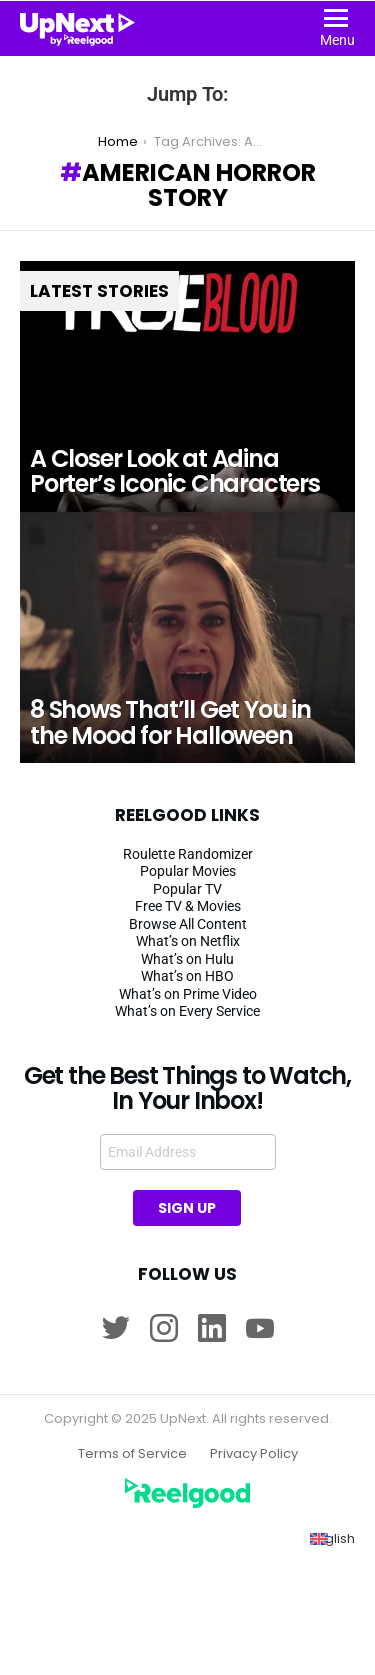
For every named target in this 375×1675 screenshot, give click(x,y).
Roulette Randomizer (188, 854)
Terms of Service (132, 1454)
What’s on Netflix (188, 941)
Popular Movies (188, 871)
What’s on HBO (187, 976)
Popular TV (187, 889)
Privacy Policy (254, 1454)
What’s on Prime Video (188, 994)
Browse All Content (188, 924)
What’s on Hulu (187, 959)
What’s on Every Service (187, 1011)
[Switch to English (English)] (332, 1539)
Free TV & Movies (188, 906)
